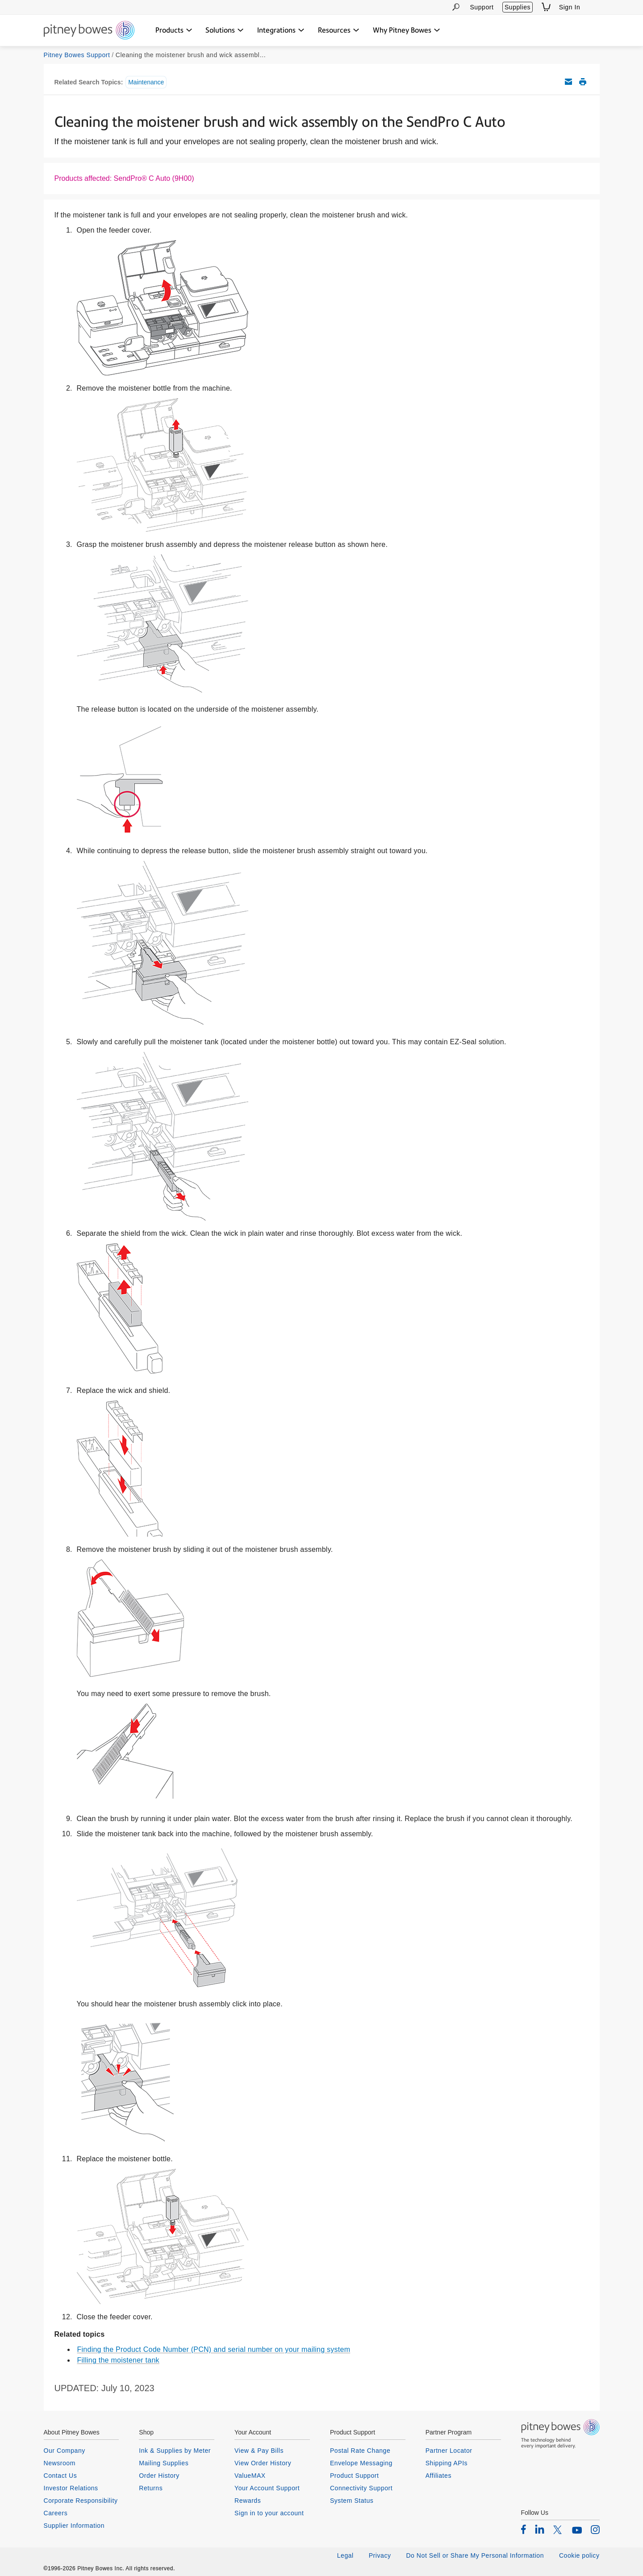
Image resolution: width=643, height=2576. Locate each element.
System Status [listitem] (352, 2500)
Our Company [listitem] (64, 2450)
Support (481, 7)
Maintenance (146, 82)
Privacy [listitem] (380, 2555)
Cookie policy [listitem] (579, 2555)
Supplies (517, 7)
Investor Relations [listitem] (71, 2488)
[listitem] (523, 2529)
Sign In (569, 7)
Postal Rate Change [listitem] (360, 2450)
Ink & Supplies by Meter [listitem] (175, 2450)
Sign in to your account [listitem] (269, 2513)
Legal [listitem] (345, 2555)
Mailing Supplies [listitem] (163, 2463)
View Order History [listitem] (262, 2463)
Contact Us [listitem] (60, 2475)
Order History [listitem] (159, 2475)
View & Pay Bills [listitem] (259, 2450)
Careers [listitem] (56, 2513)
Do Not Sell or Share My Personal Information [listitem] (475, 2555)
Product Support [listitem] (354, 2475)
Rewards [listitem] (247, 2500)
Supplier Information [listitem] (74, 2525)
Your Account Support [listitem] (267, 2488)
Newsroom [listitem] (59, 2463)
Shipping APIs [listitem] (447, 2463)
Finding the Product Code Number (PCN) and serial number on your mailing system (214, 2349)
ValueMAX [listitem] (250, 2475)
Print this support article (583, 82)
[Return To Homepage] (89, 30)
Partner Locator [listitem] (449, 2450)
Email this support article (568, 82)
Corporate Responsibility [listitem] (81, 2500)
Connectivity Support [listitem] (361, 2488)
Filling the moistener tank (118, 2360)
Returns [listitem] (151, 2488)
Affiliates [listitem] (438, 2475)
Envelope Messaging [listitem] (361, 2463)
